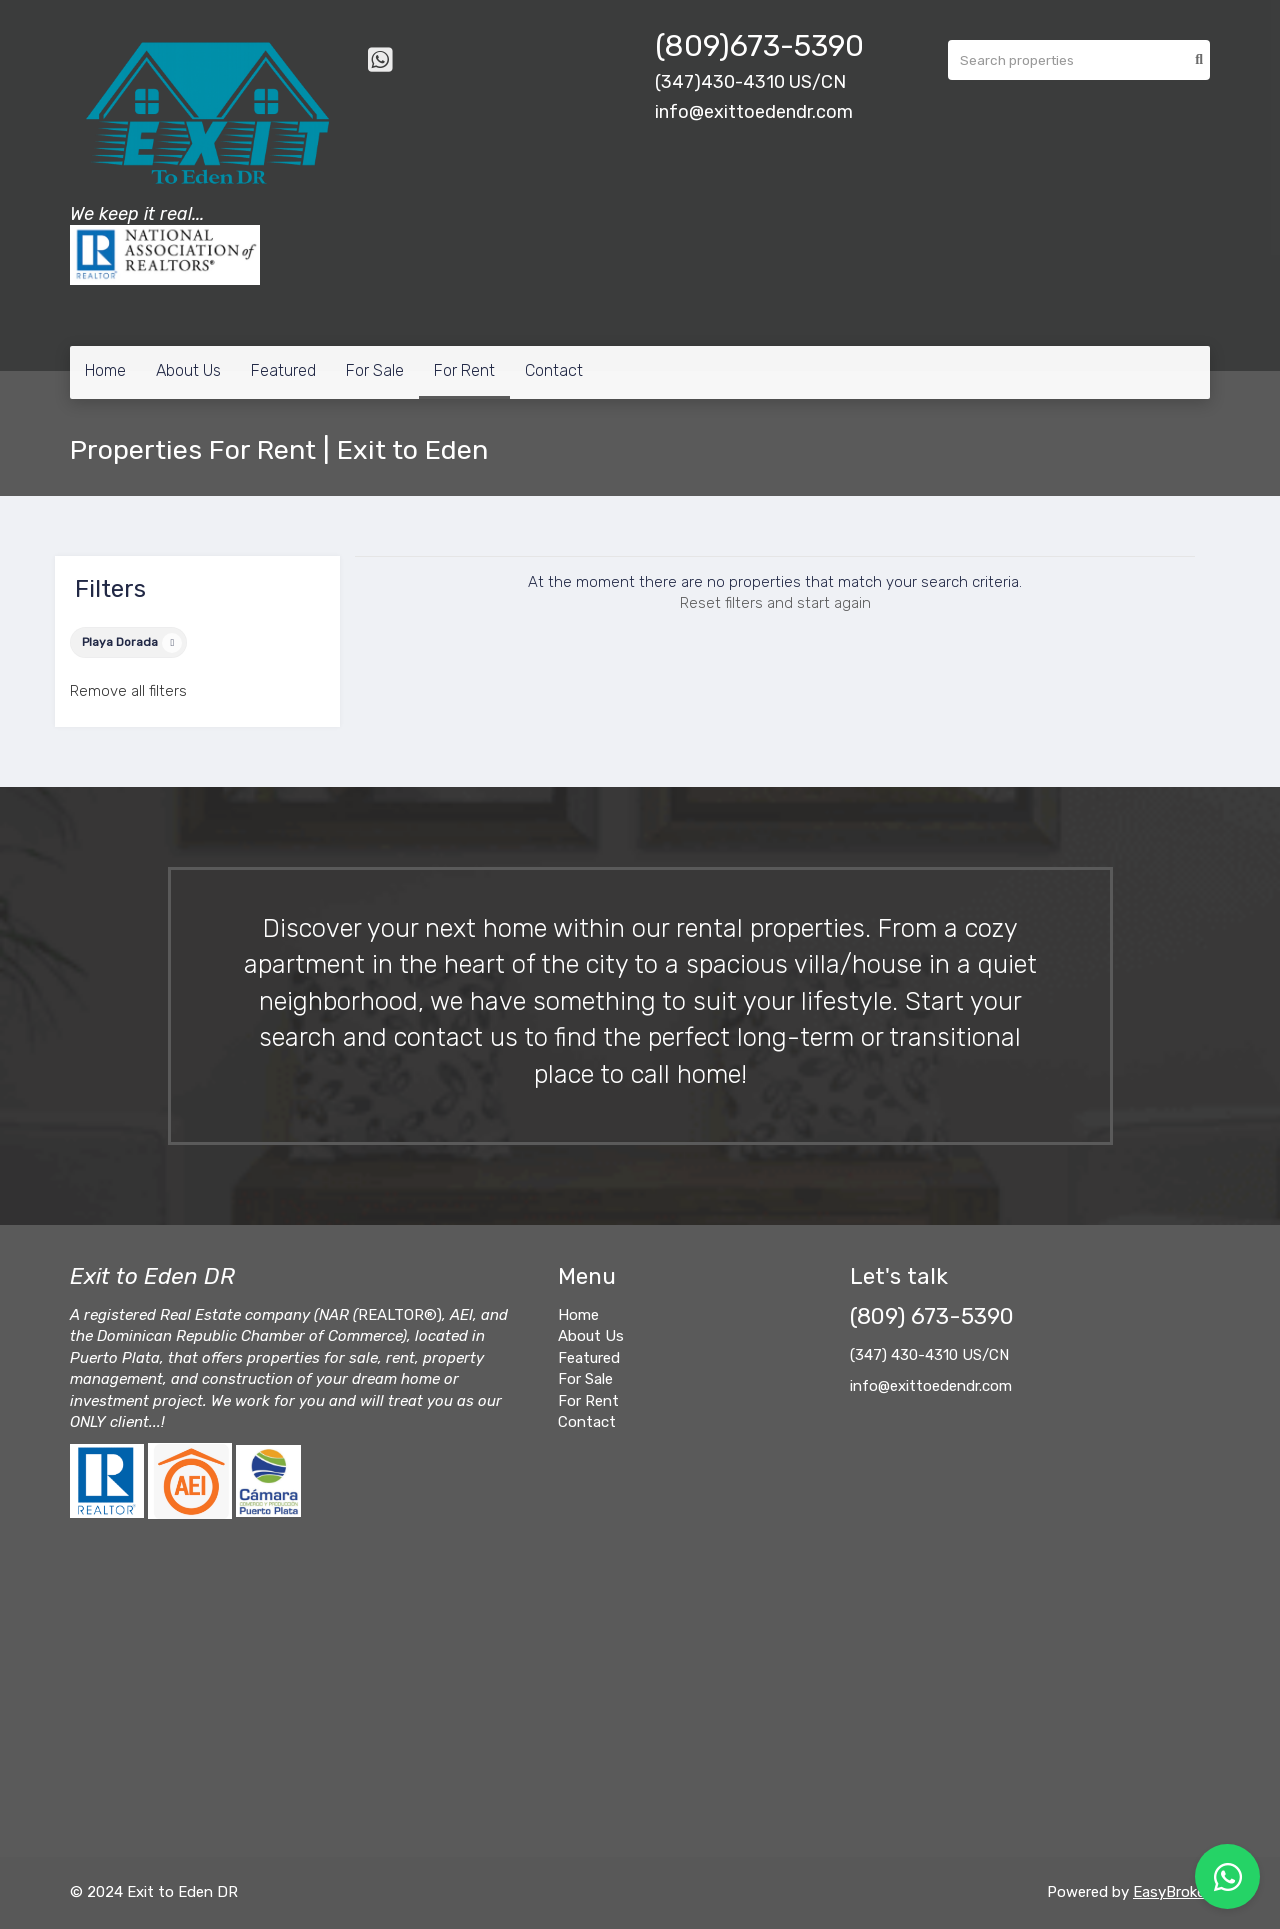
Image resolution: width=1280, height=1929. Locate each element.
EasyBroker (1171, 1892)
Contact (554, 370)
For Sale (375, 370)
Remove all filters (128, 691)
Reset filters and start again (775, 603)
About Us (188, 370)
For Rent (464, 370)
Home (105, 370)
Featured (283, 370)
